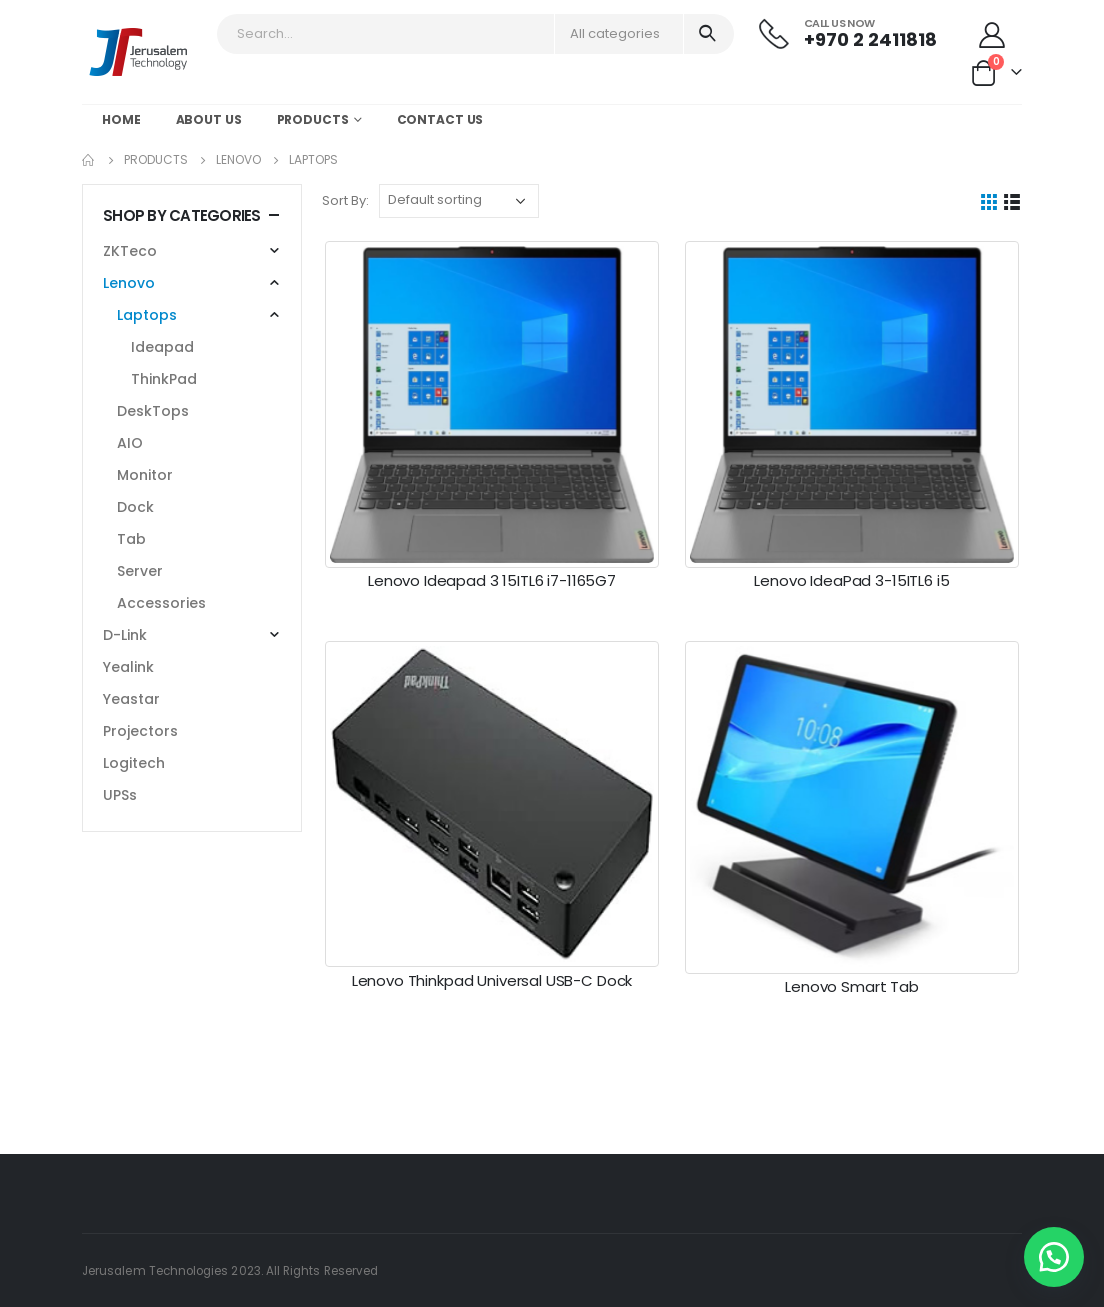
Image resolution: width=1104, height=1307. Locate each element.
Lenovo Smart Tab (852, 986)
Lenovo (129, 283)
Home (121, 119)
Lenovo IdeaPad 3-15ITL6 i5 (851, 580)
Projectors (140, 731)
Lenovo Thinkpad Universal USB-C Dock (492, 980)
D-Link (125, 635)
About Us (209, 119)
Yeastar (131, 699)
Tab (131, 539)
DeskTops (153, 411)
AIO (130, 443)
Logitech (134, 763)
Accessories (161, 603)
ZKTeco (130, 251)
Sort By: (345, 200)
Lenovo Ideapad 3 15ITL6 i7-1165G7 (492, 580)
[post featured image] (491, 404)
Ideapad (162, 347)
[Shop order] (459, 201)
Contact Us (440, 119)
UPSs (120, 795)
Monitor (145, 475)
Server (140, 571)
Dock (135, 507)
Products (313, 119)
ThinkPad (164, 379)
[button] (1054, 1257)
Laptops (147, 315)
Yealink (128, 667)
